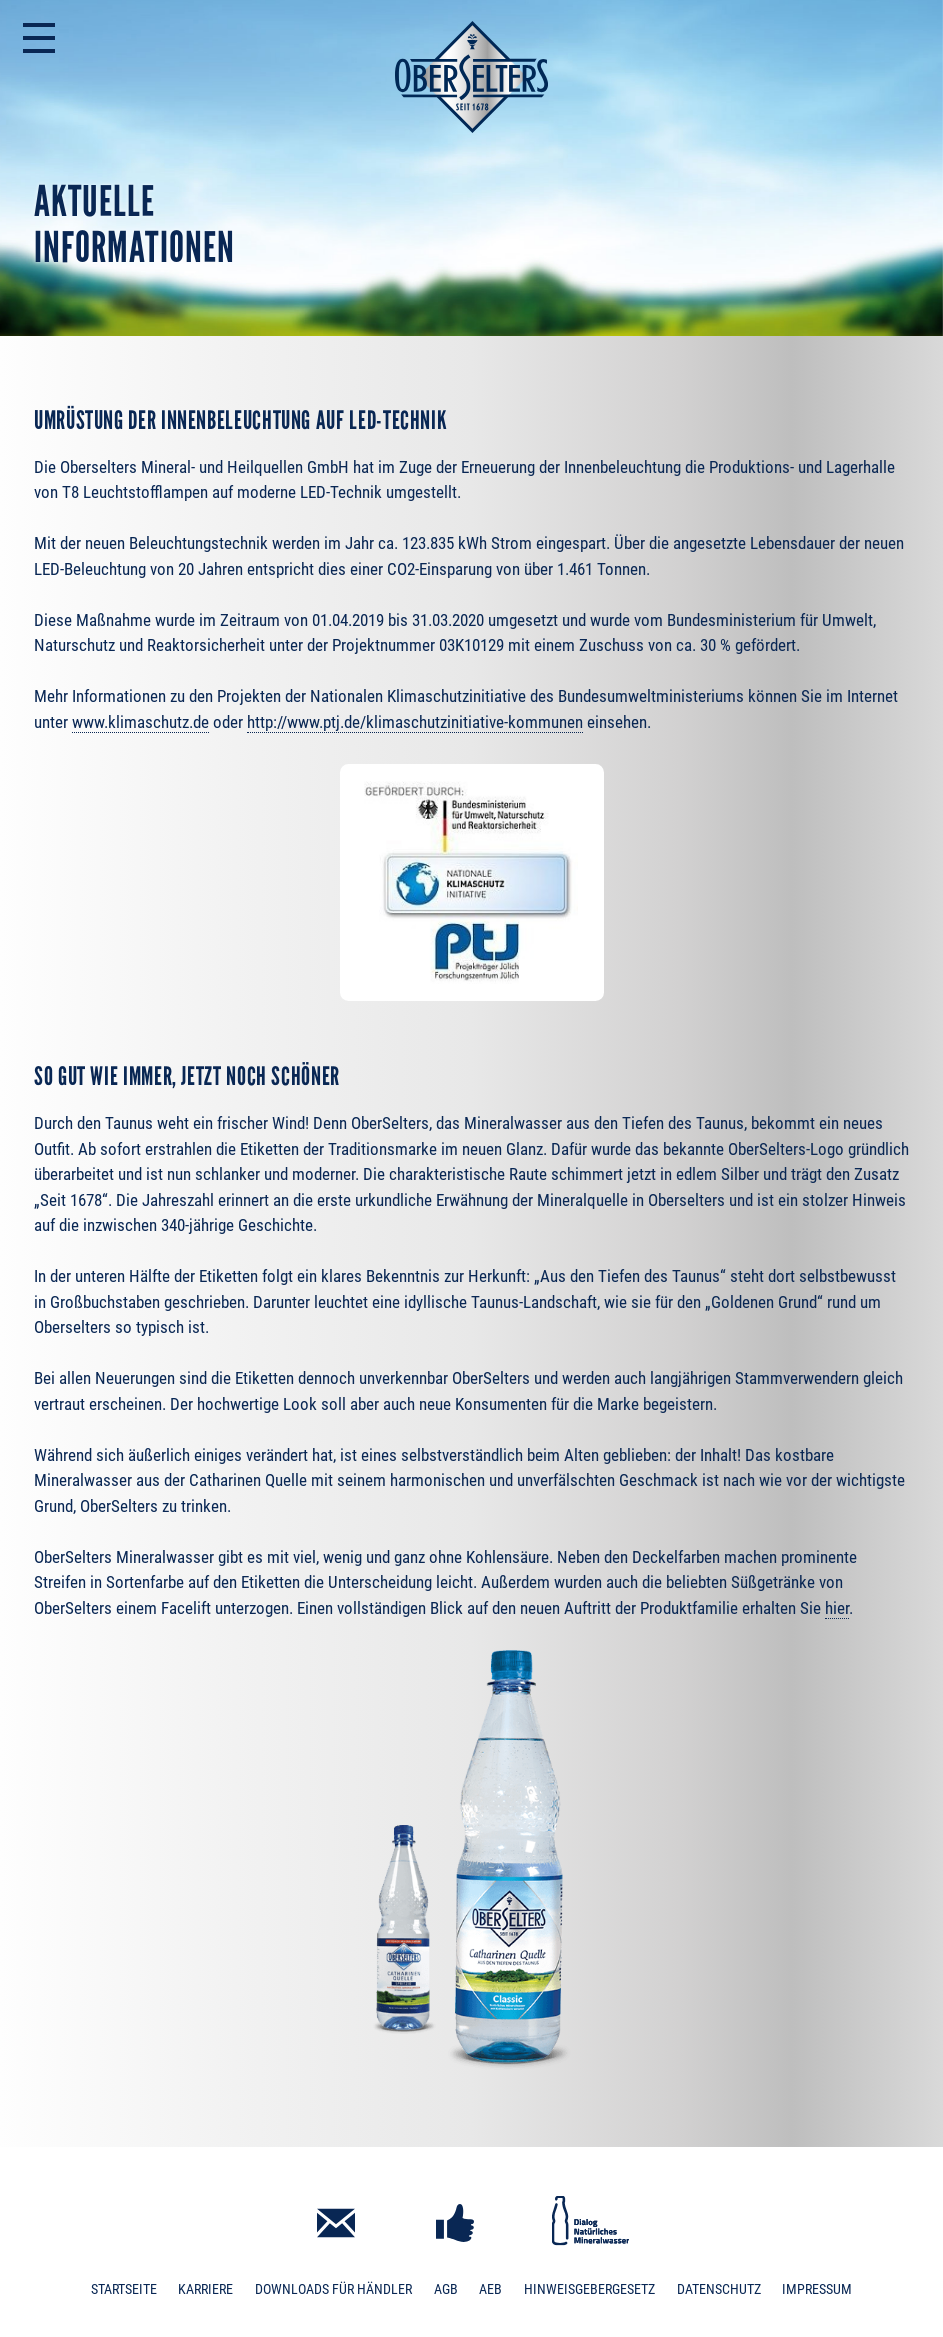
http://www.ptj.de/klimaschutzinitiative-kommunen (415, 722)
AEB (490, 2289)
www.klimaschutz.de (140, 722)
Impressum (817, 2289)
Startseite (124, 2289)
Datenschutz (719, 2289)
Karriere (205, 2289)
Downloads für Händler (333, 2289)
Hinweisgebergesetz (589, 2289)
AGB (446, 2289)
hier (837, 1608)
